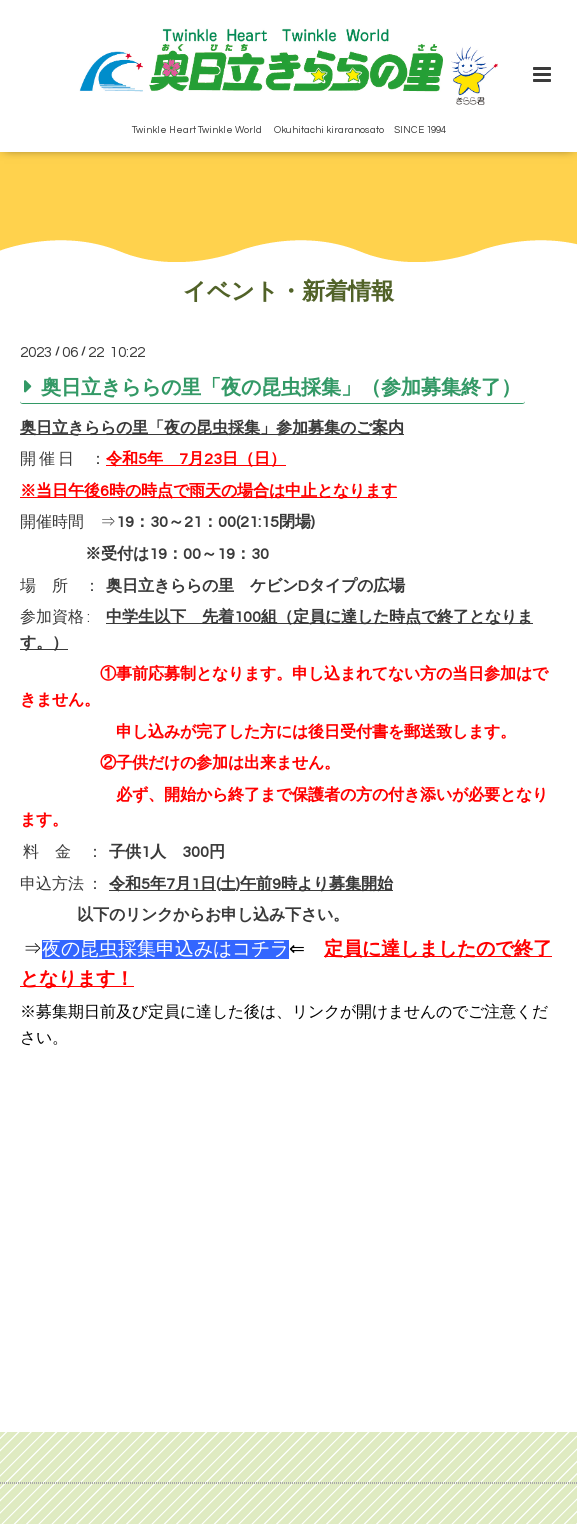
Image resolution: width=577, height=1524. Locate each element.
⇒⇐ (164, 949)
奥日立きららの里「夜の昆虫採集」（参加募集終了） (281, 388)
